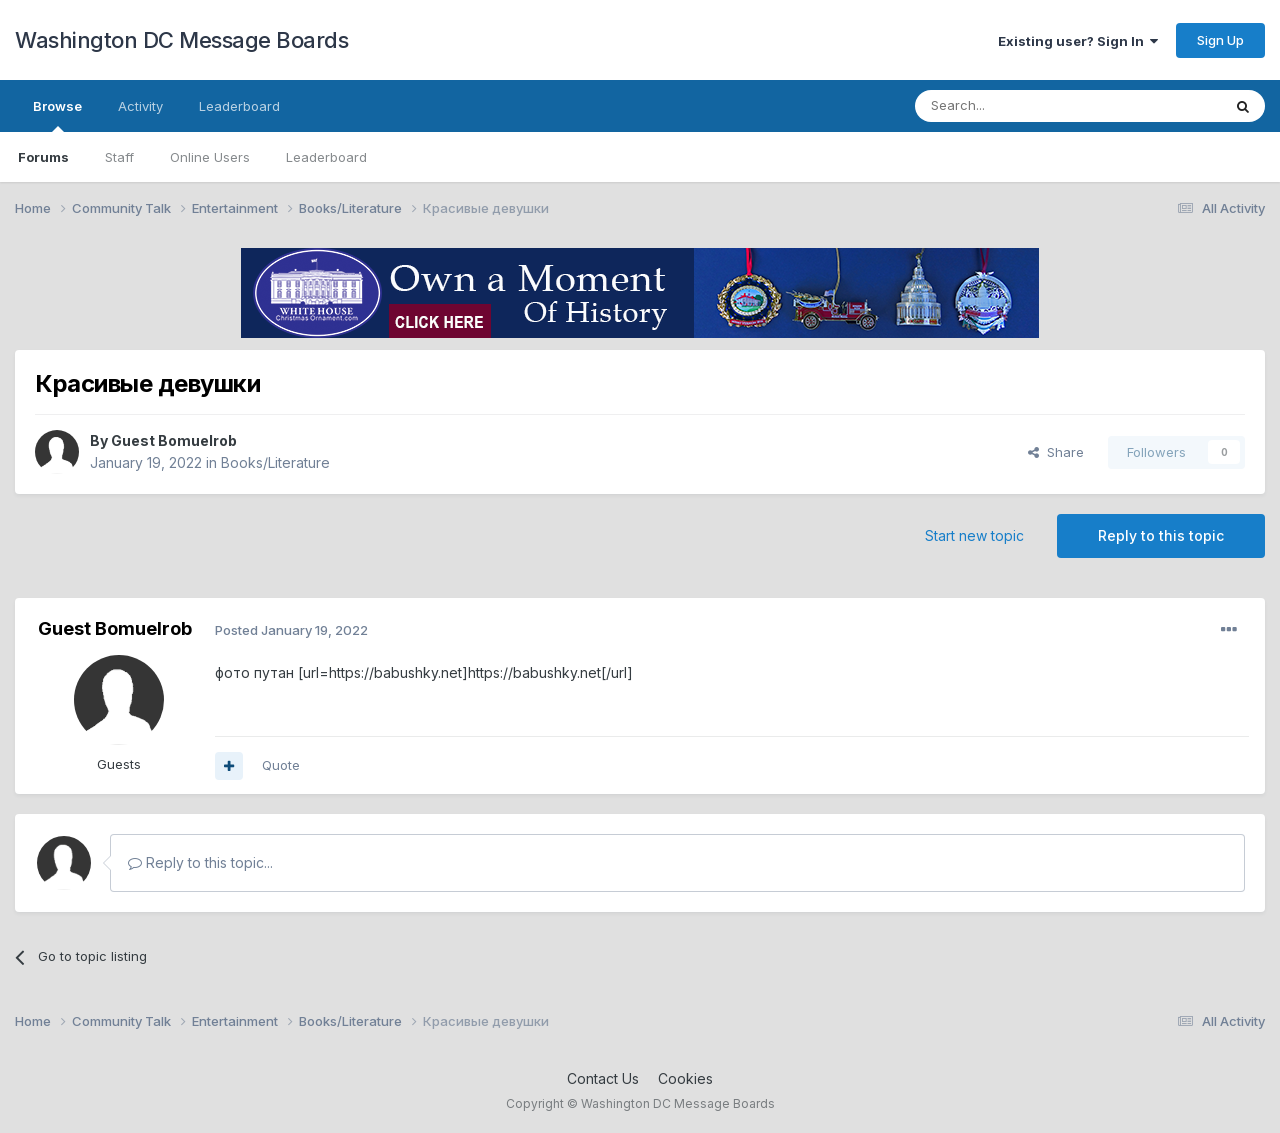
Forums (43, 157)
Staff (119, 157)
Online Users (210, 157)
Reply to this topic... (200, 862)
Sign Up (1220, 40)
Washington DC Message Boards (181, 40)
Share (1056, 452)
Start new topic (974, 535)
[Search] (1017, 106)
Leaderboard (326, 157)
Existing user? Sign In (1078, 41)
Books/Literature (275, 462)
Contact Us (603, 1078)
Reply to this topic (1161, 535)
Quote (281, 765)
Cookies (685, 1078)
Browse (57, 115)
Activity (140, 106)
